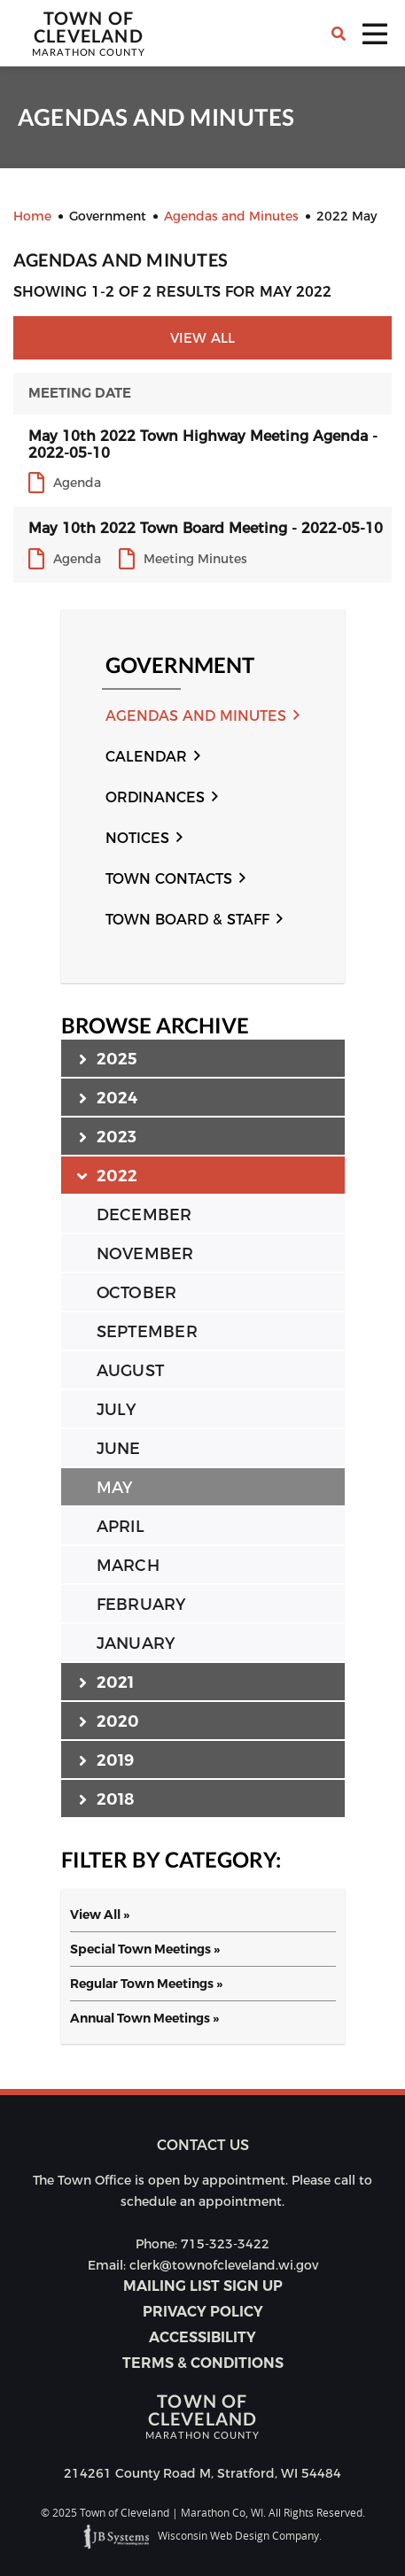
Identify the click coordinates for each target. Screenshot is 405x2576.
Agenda (77, 483)
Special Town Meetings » (145, 1949)
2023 (108, 1136)
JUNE (119, 1448)
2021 (107, 1681)
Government (179, 665)
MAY (115, 1487)
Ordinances (155, 797)
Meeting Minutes (195, 559)
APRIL (120, 1526)
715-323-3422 (225, 2244)
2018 (107, 1798)
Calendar (146, 756)
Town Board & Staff (187, 919)
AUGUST (131, 1371)
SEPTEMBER (147, 1332)
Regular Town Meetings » (146, 1984)
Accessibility (202, 2337)
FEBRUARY (141, 1604)
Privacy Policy (203, 2311)
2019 (107, 1759)
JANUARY (136, 1643)
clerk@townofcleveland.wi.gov (223, 2265)
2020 (109, 1720)
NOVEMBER (145, 1254)
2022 (108, 1175)
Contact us (203, 2145)
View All (202, 337)
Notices (137, 838)
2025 (108, 1058)
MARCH (128, 1565)
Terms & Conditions (203, 2363)
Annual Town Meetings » (144, 2018)
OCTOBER (137, 1293)
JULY (116, 1410)
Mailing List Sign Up (203, 2286)
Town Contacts (168, 878)
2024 (108, 1097)
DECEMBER (144, 1215)
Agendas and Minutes (195, 716)
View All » (99, 1914)
